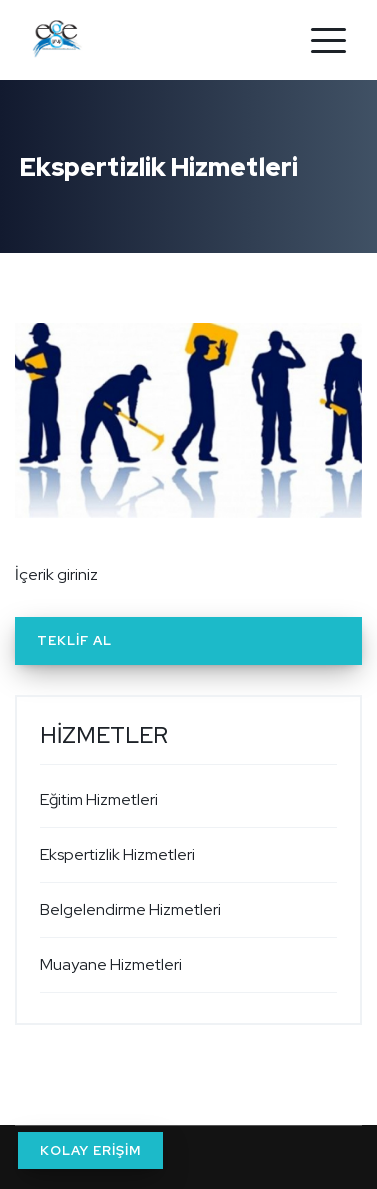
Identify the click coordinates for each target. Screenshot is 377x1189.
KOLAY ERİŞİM (90, 1150)
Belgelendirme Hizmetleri (130, 909)
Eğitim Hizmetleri (99, 799)
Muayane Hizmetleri (111, 964)
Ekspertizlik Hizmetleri (117, 854)
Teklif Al (74, 640)
